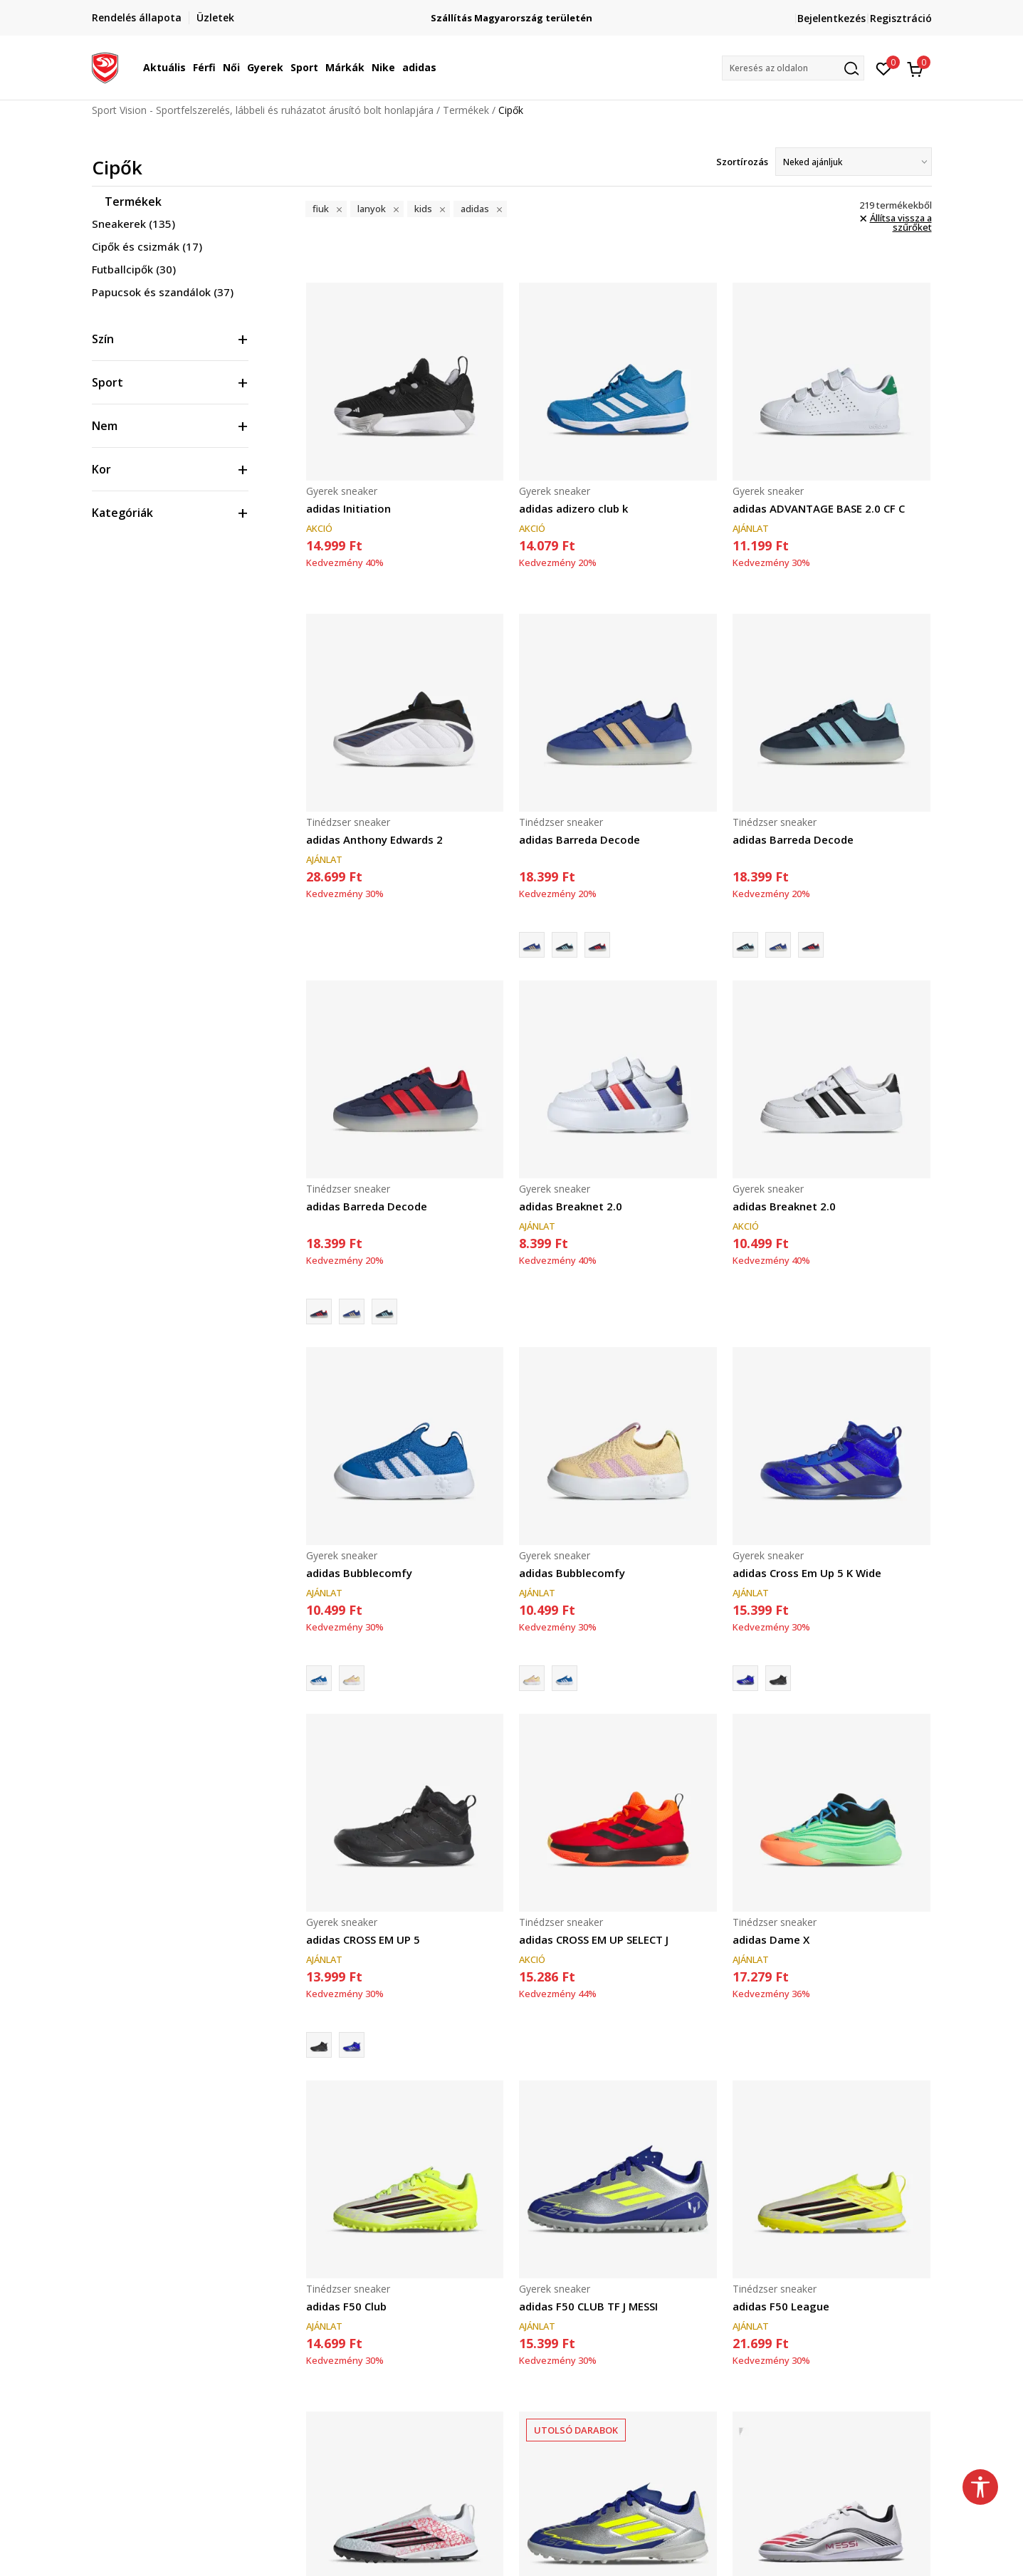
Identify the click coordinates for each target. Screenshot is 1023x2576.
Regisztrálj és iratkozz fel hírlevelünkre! (511, 12)
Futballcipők (134, 269)
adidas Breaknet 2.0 (570, 1206)
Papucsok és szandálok (163, 292)
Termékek (466, 110)
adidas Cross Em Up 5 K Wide (807, 1573)
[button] (793, 68)
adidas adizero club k (573, 508)
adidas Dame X (771, 1939)
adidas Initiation (348, 508)
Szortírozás (742, 161)
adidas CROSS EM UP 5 (363, 1939)
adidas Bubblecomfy (359, 1573)
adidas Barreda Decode (579, 839)
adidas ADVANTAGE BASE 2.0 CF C (819, 508)
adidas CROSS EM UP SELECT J (593, 1939)
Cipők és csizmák (147, 246)
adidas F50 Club (346, 2306)
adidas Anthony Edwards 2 (374, 839)
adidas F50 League (781, 2306)
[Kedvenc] (884, 67)
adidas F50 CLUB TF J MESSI (588, 2306)
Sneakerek (133, 223)
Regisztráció (901, 18)
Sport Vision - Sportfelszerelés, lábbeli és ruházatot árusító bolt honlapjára (263, 110)
